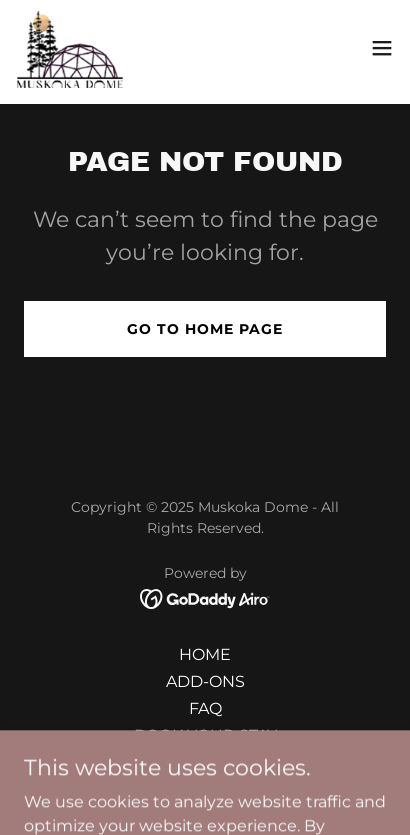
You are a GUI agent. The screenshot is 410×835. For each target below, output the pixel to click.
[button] (382, 48)
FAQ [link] (205, 708)
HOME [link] (205, 654)
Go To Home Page (205, 329)
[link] (70, 48)
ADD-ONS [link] (205, 681)
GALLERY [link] (205, 762)
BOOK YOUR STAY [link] (205, 735)
